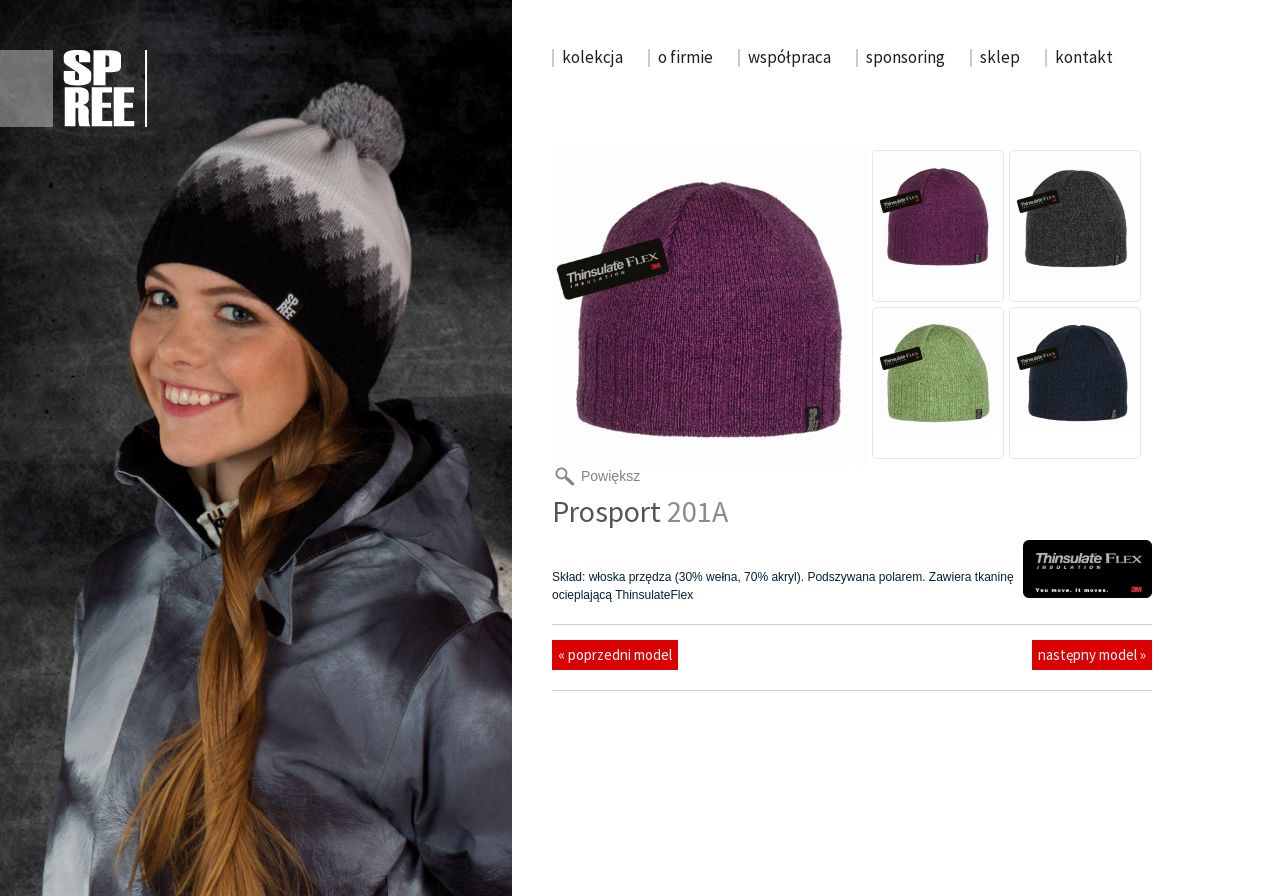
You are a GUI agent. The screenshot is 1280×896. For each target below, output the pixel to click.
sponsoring (905, 57)
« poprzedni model (615, 654)
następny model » (1092, 654)
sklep (1000, 57)
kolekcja (592, 57)
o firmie (685, 57)
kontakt (1084, 57)
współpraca (789, 57)
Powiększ (610, 476)
